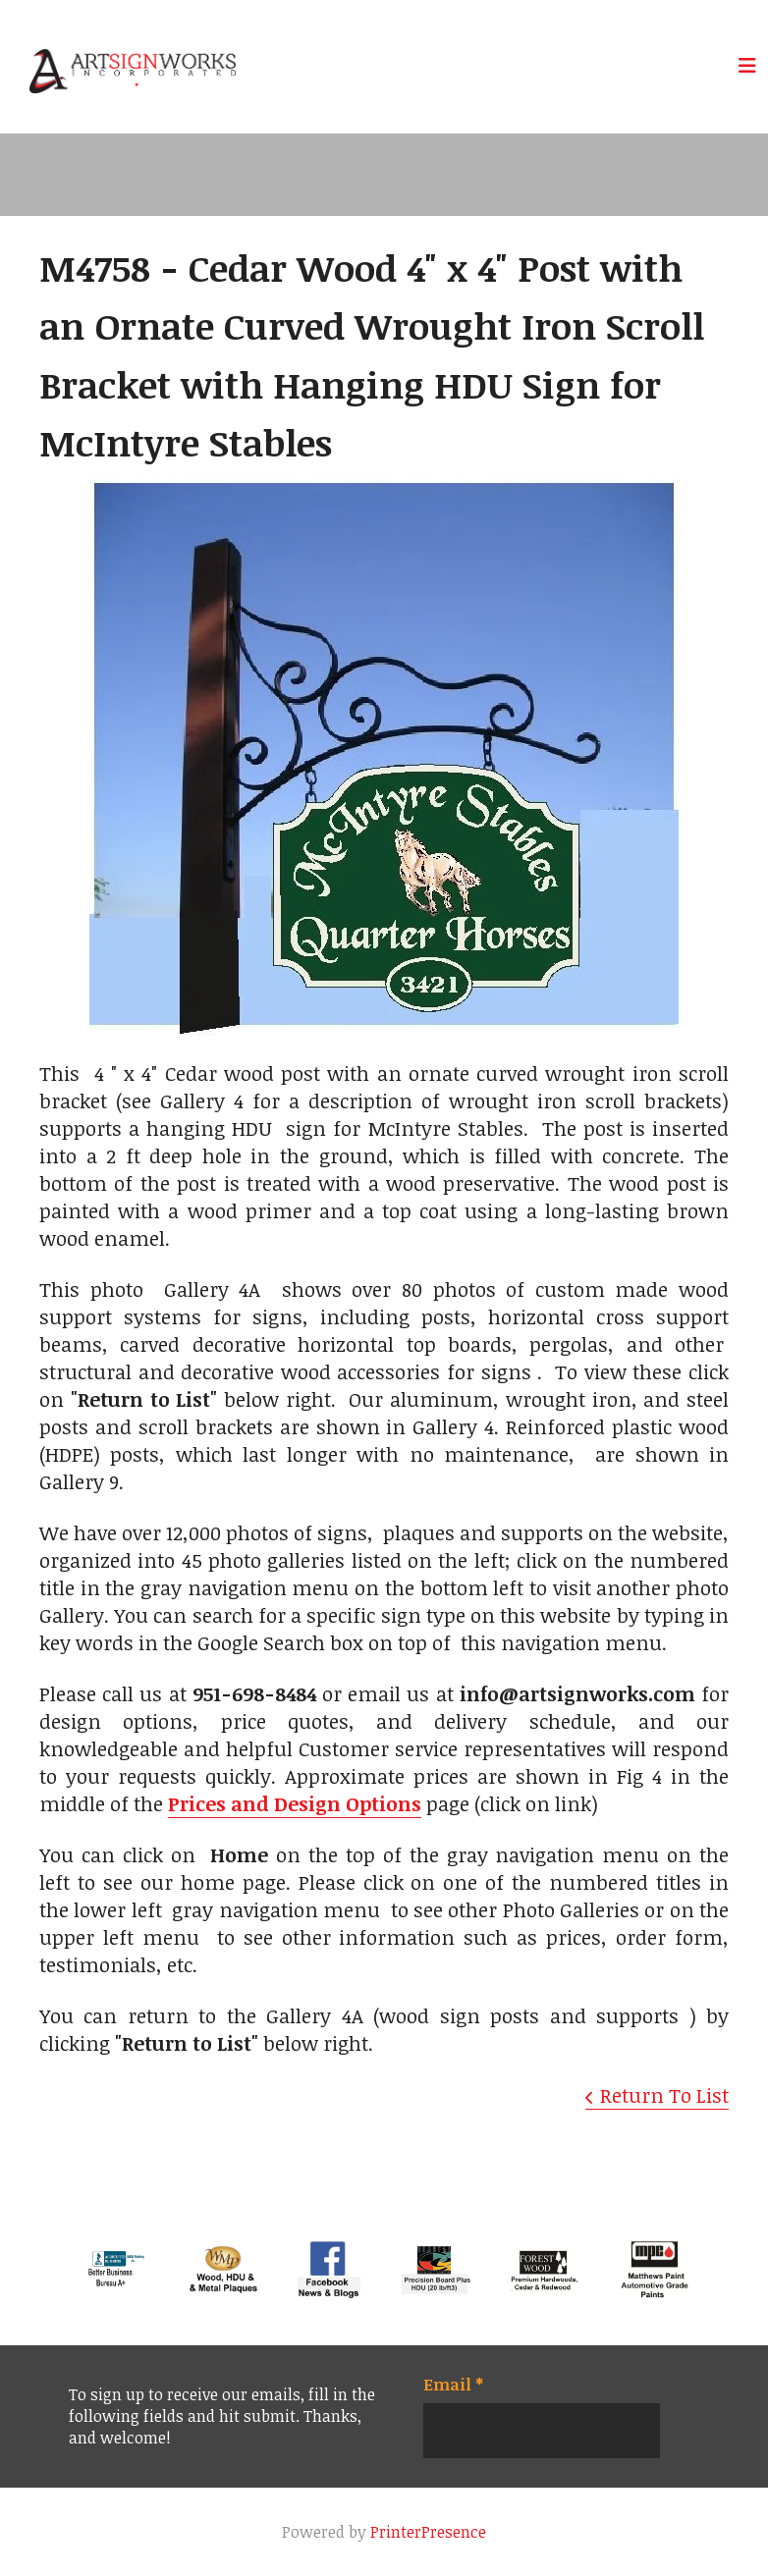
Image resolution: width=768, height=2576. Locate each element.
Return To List (664, 2095)
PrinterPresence (428, 2532)
